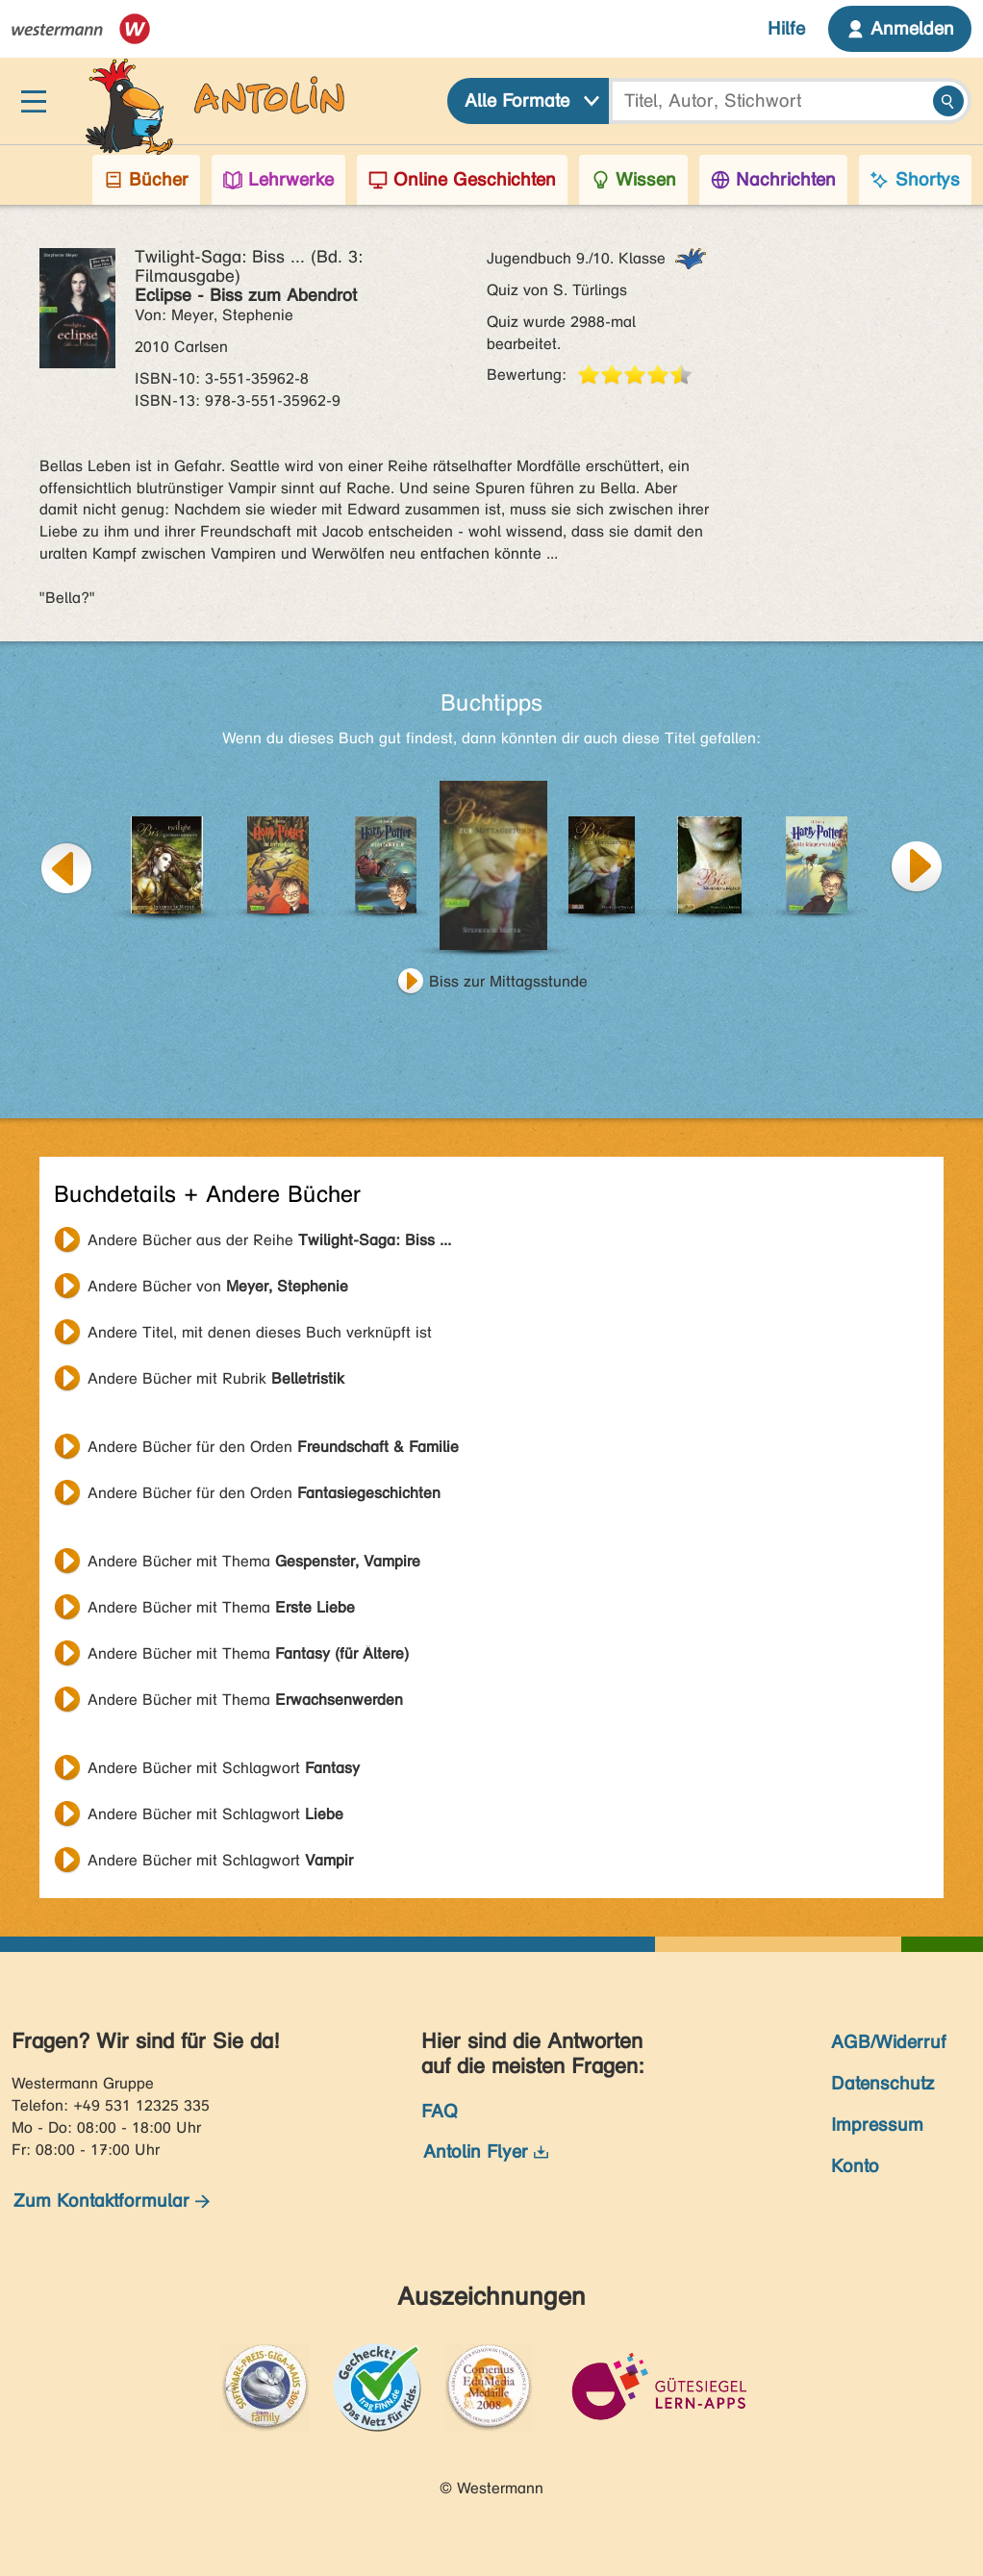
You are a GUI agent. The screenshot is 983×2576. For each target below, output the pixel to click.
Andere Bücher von (218, 1286)
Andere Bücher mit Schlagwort (224, 1768)
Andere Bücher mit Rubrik (216, 1378)
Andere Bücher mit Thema (254, 1561)
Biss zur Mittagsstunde (508, 981)
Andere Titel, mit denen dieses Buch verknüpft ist (260, 1332)
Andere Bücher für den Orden (273, 1447)
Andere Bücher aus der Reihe (269, 1240)
